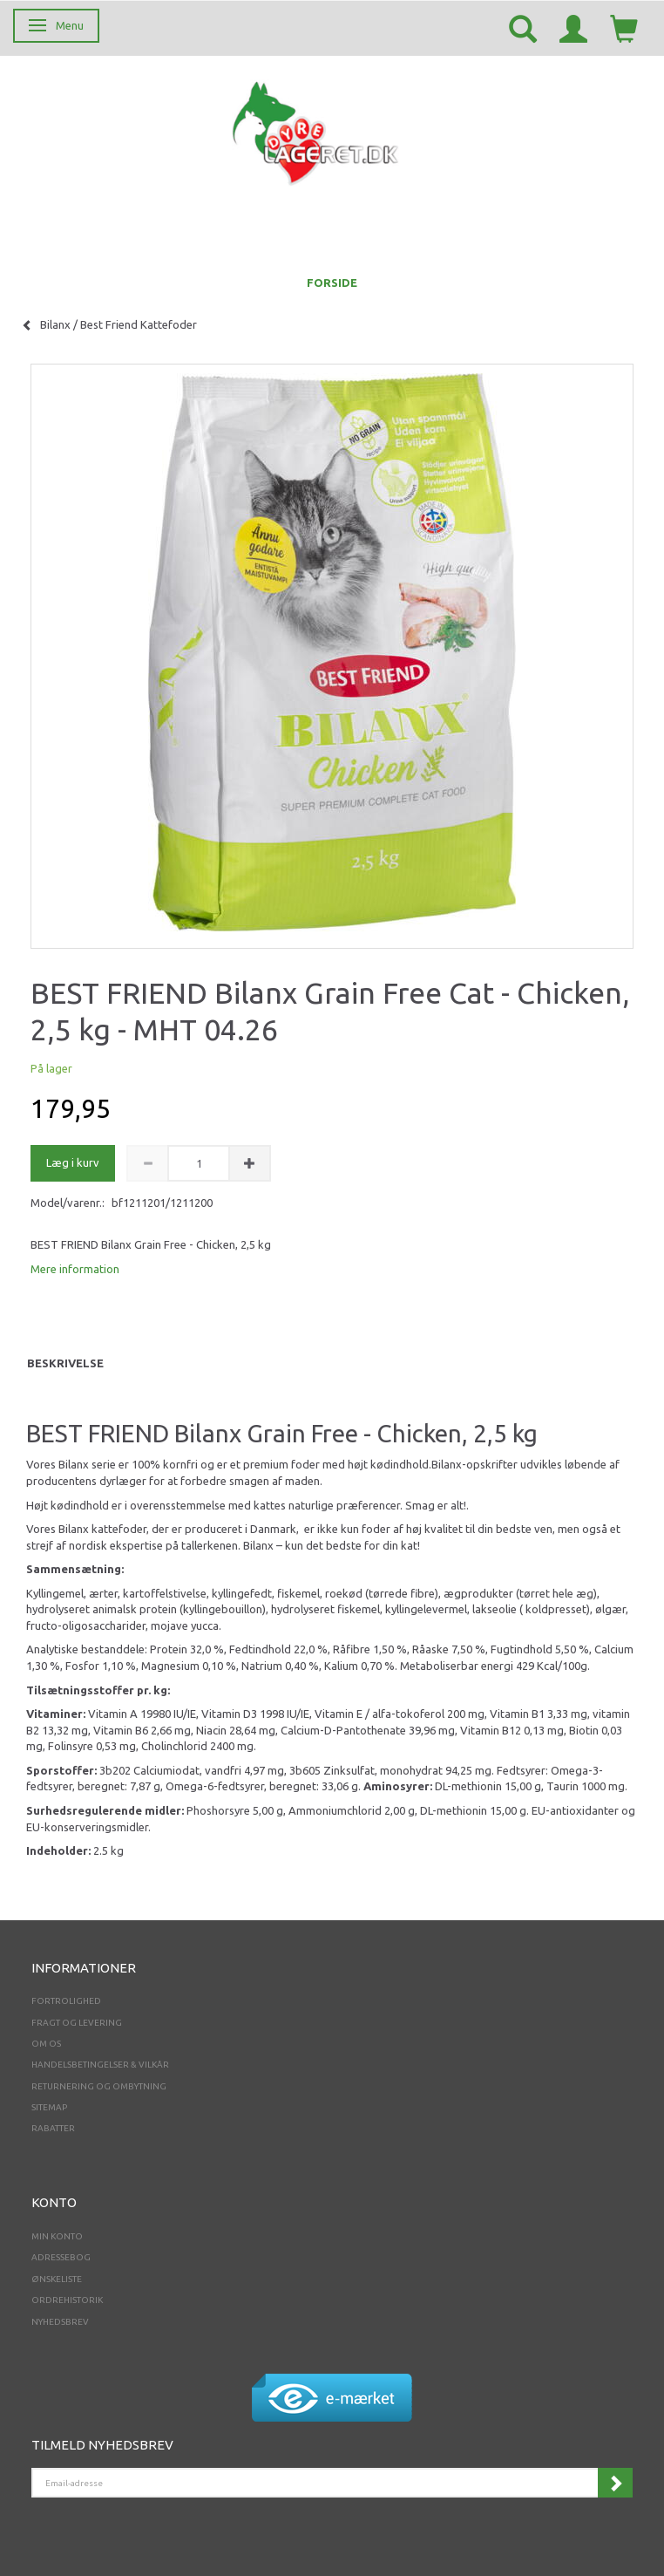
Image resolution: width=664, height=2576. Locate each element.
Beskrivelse (65, 1363)
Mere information (74, 1269)
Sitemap (49, 2107)
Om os (46, 2043)
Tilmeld (615, 2483)
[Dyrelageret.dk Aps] (319, 129)
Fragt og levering (76, 2022)
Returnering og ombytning (98, 2086)
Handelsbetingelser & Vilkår (100, 2064)
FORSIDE (332, 282)
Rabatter (53, 2128)
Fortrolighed (66, 2001)
